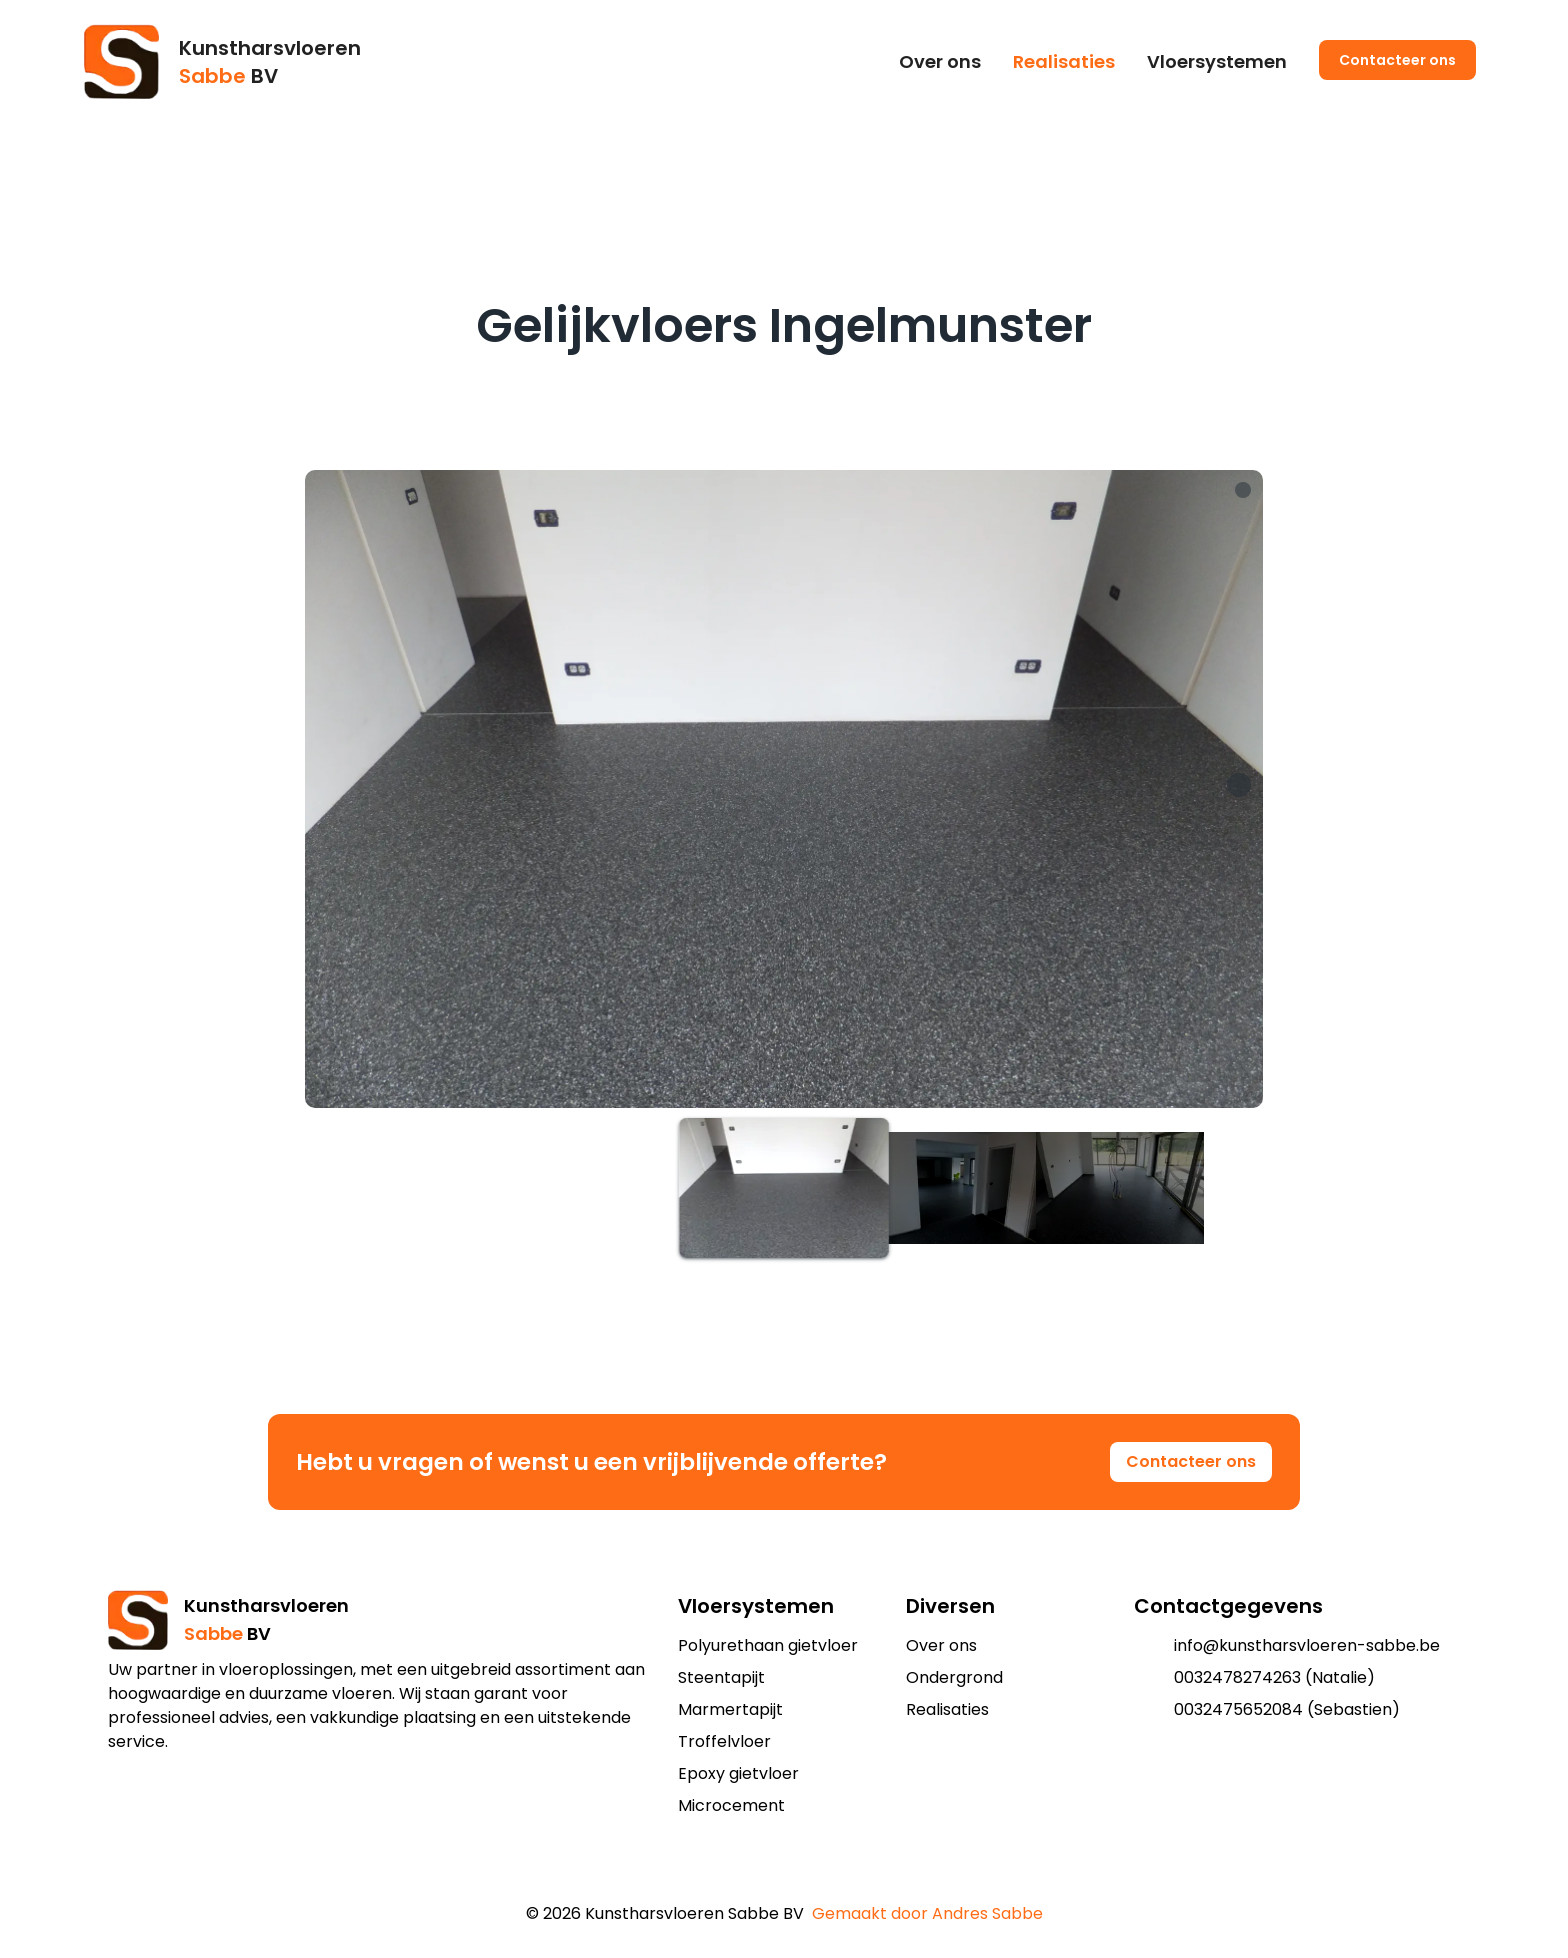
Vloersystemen (1217, 61)
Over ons (940, 61)
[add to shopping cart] (768, 1875)
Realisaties (1064, 61)
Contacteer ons (1397, 60)
